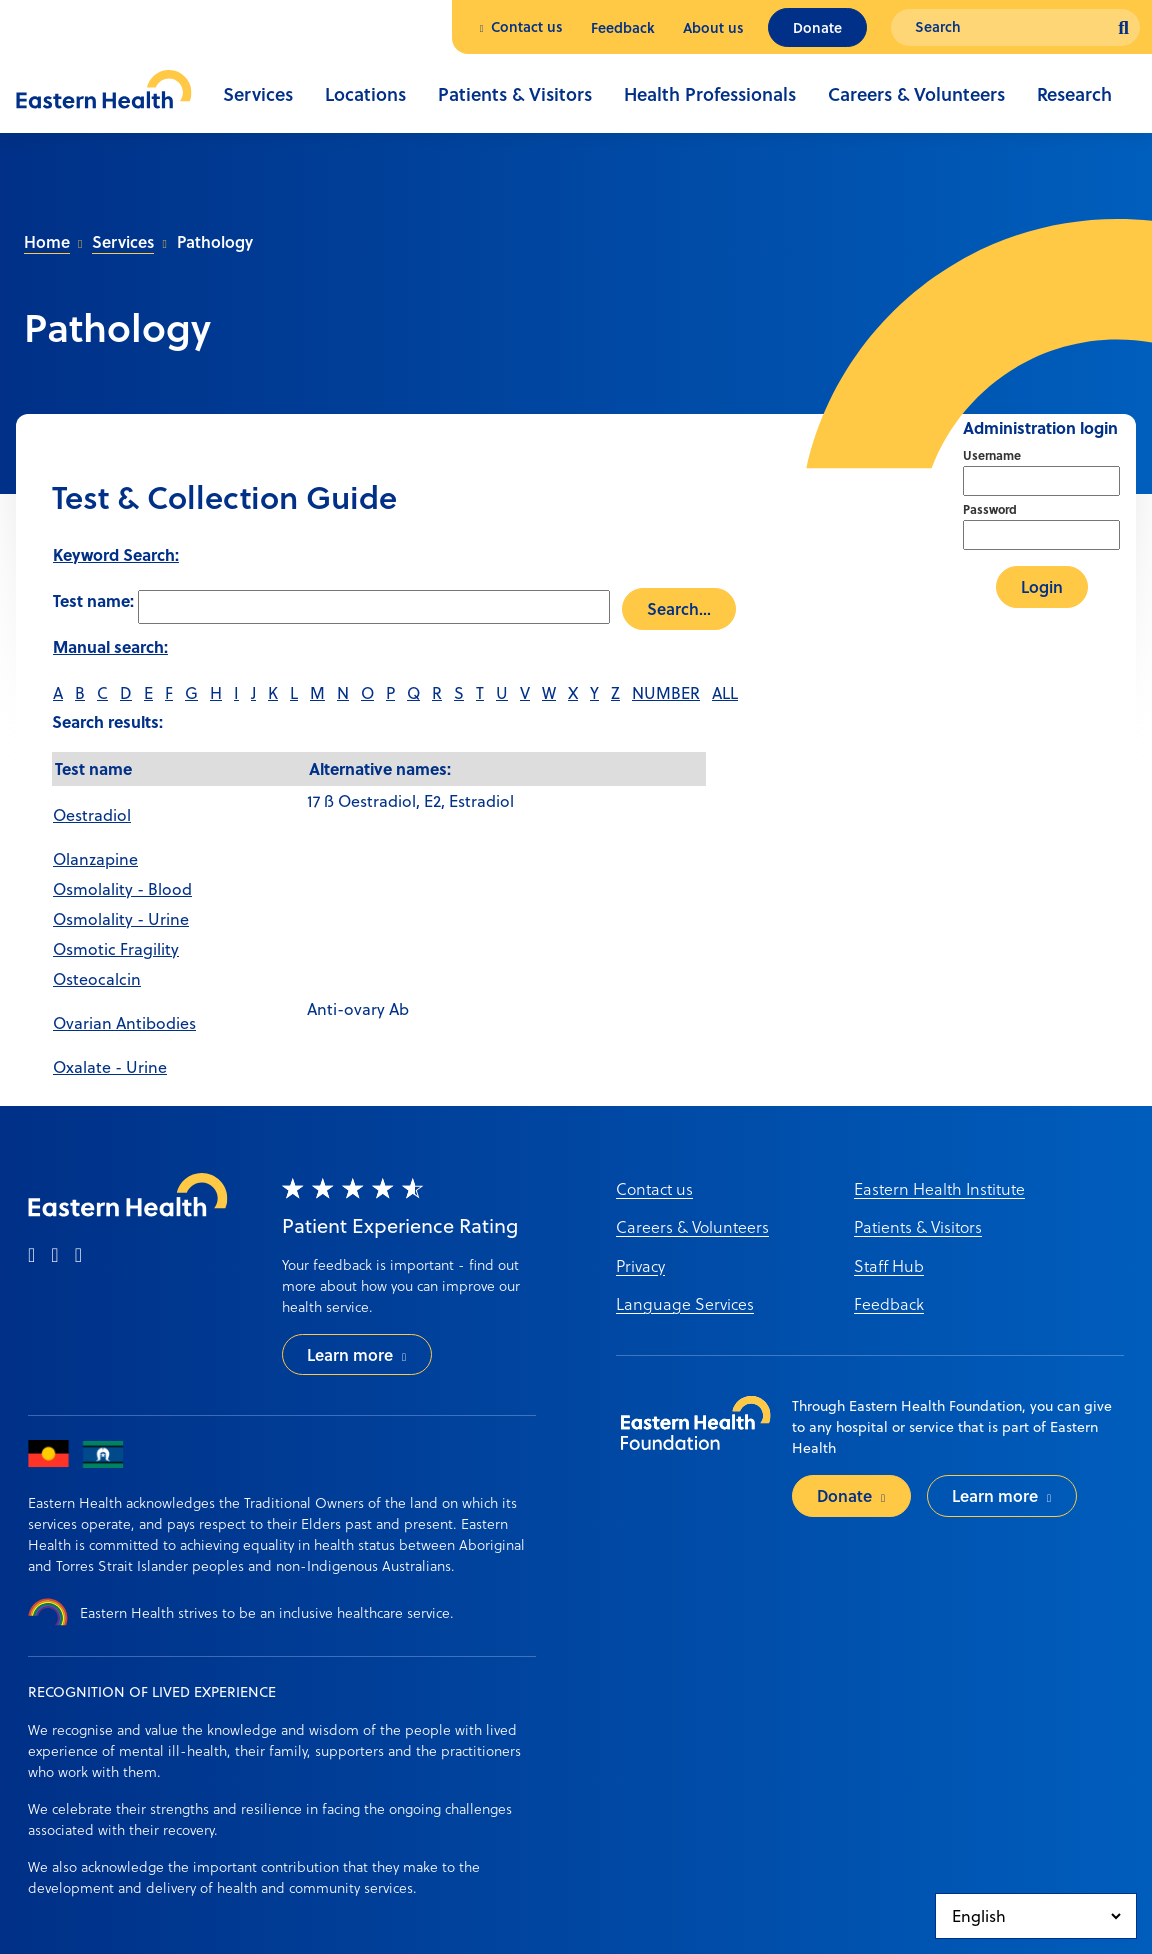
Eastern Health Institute (939, 1188)
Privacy (640, 1265)
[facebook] (31, 1256)
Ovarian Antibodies (124, 1023)
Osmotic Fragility (116, 949)
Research (1074, 94)
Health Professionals (710, 94)
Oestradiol (92, 815)
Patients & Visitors (515, 94)
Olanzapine (95, 859)
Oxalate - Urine (110, 1067)
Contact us (527, 26)
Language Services (685, 1303)
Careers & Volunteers (916, 94)
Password (990, 509)
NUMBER (666, 693)
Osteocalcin (97, 979)
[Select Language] (1036, 1916)
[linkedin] (78, 1256)
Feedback (623, 27)
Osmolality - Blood (122, 889)
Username (992, 455)
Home (47, 241)
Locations (365, 94)
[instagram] (54, 1256)
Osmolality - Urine (121, 919)
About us (713, 27)
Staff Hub (889, 1265)
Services (258, 94)
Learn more (350, 1354)
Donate (817, 27)
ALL (725, 693)
